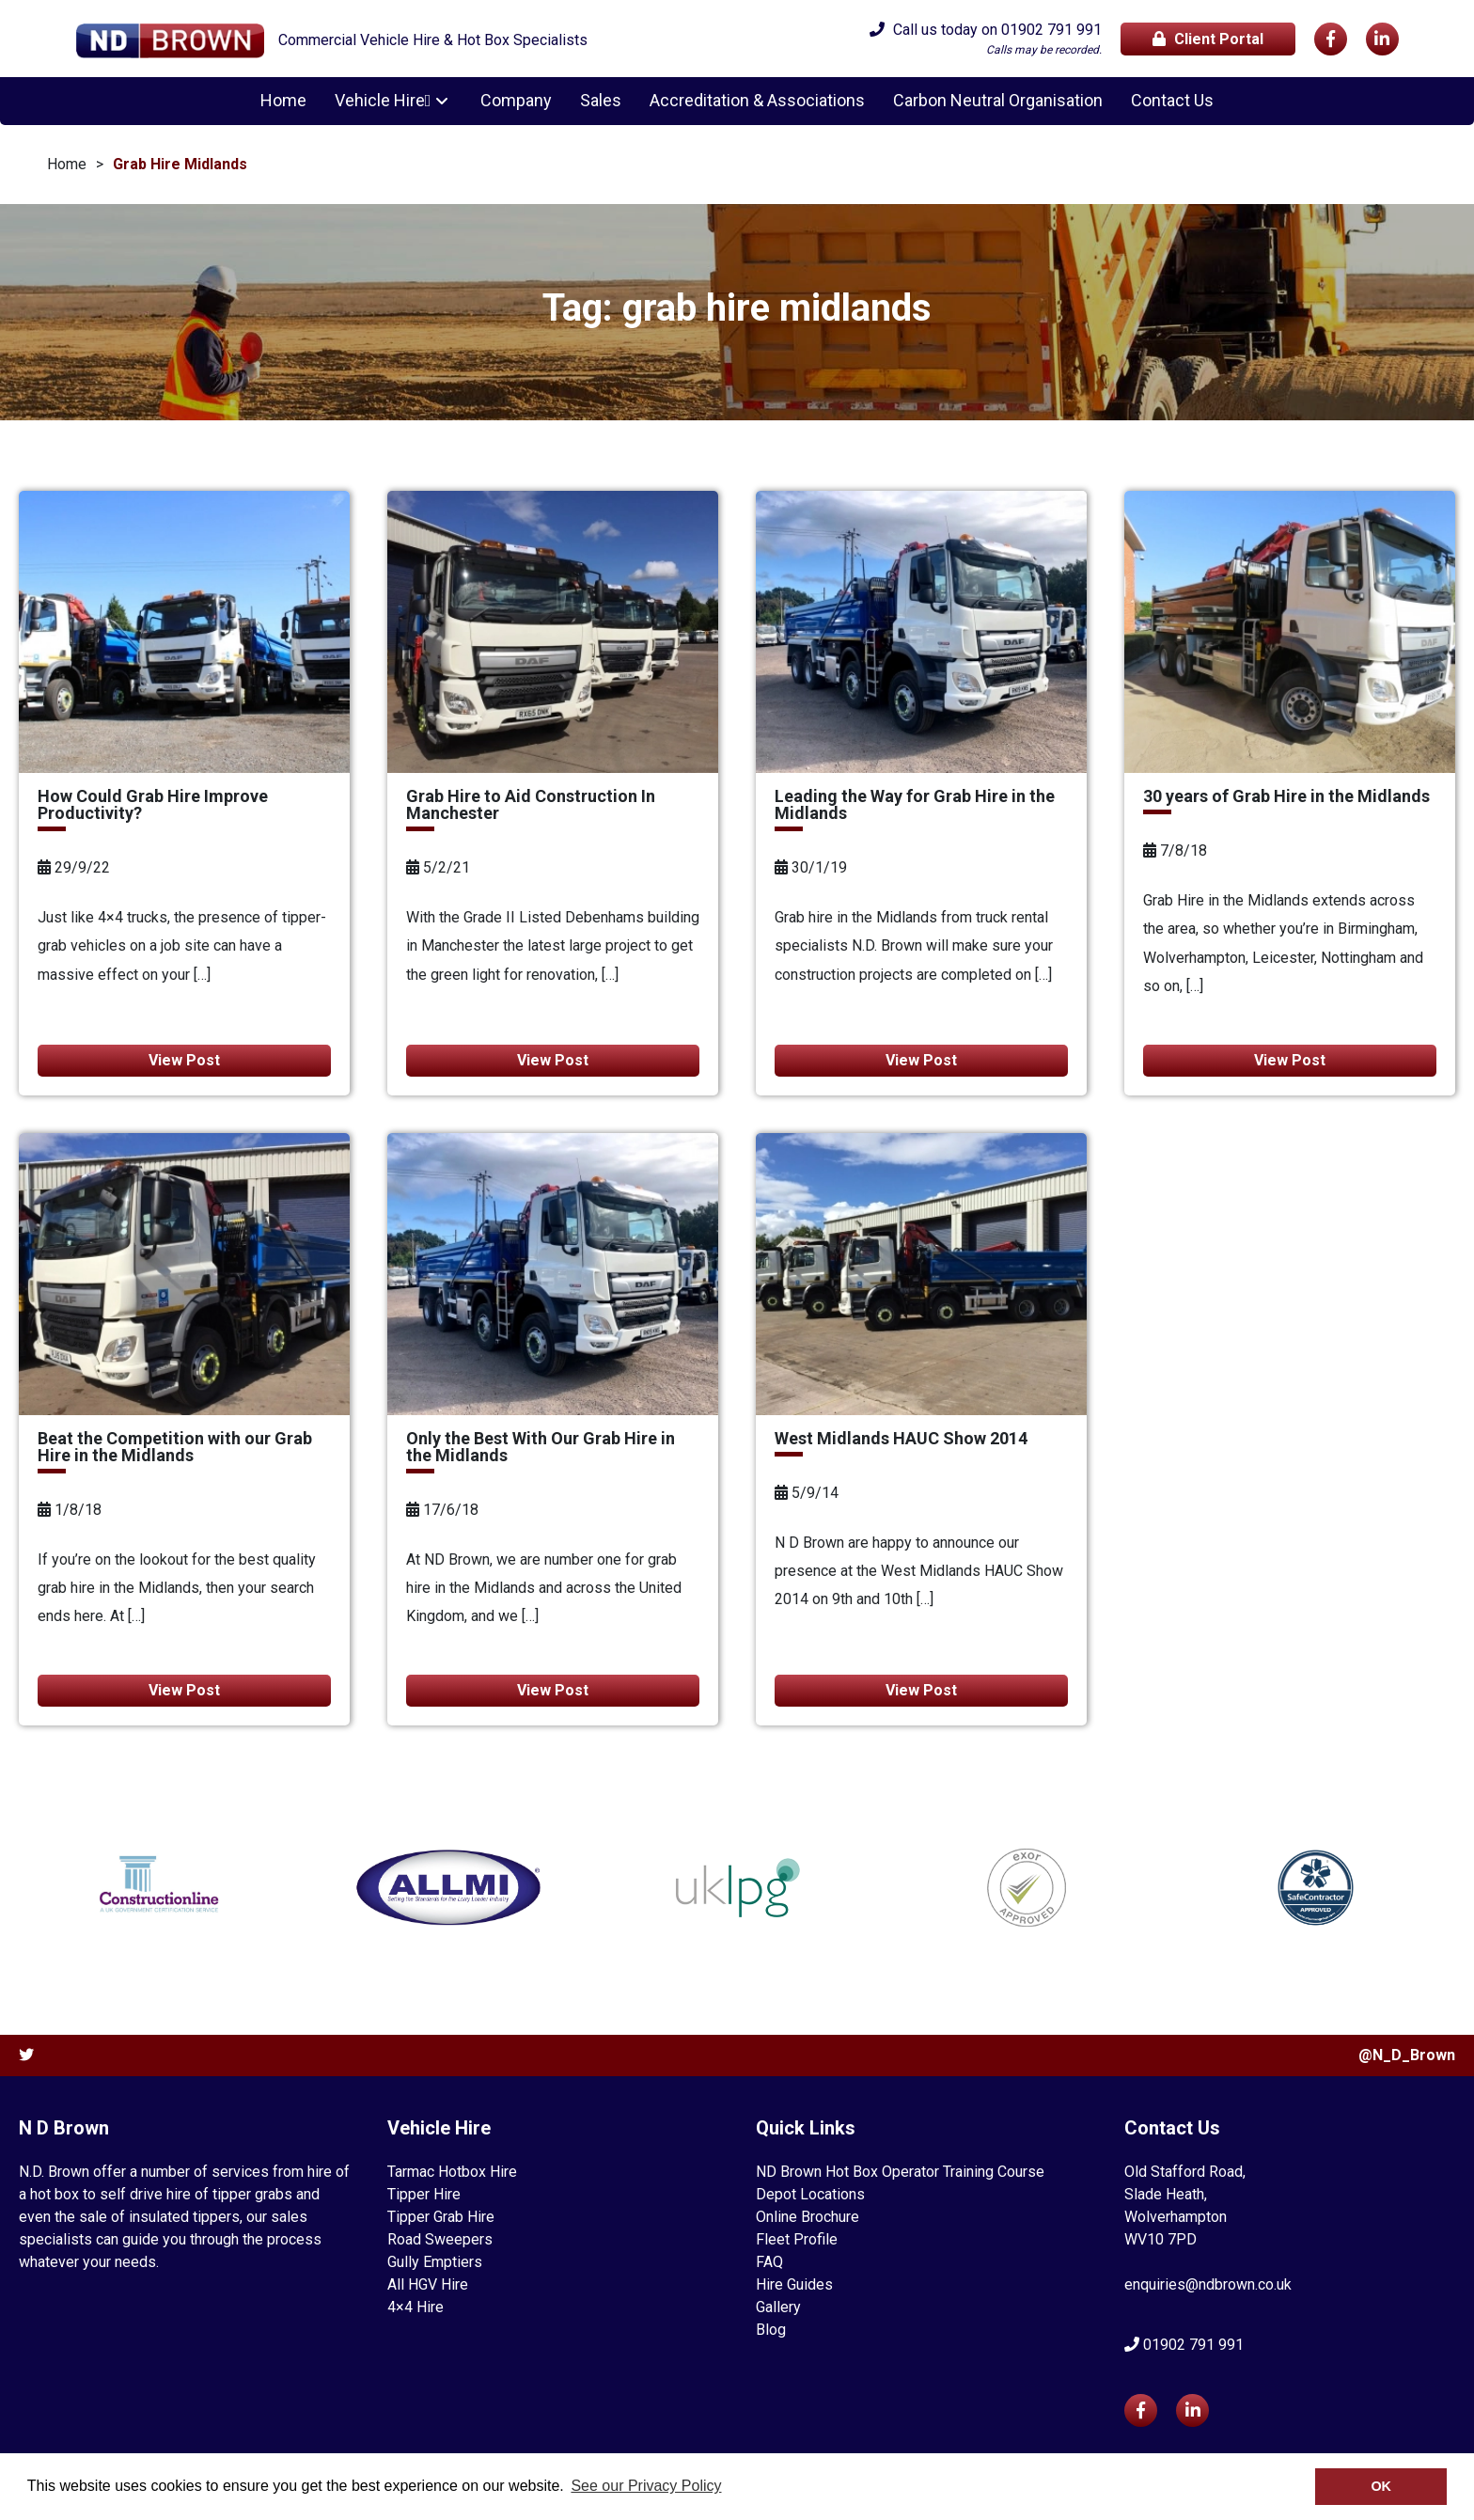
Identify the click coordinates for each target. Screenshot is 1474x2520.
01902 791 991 (1051, 30)
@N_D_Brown (1406, 2055)
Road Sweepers (440, 2239)
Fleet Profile (797, 2239)
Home (286, 100)
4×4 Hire (415, 2307)
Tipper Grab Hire (440, 2217)
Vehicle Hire (382, 100)
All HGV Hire (427, 2284)
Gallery (778, 2307)
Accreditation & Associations (754, 100)
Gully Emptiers (434, 2262)
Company (513, 100)
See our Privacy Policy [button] (646, 2486)
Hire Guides (794, 2284)
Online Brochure (807, 2217)
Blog (771, 2330)
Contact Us (1169, 100)
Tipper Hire (424, 2194)
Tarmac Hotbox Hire (452, 2172)
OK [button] (1381, 2486)
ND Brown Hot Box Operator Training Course (900, 2172)
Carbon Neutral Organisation (995, 100)
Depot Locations (810, 2194)
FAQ (769, 2262)
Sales (598, 100)
